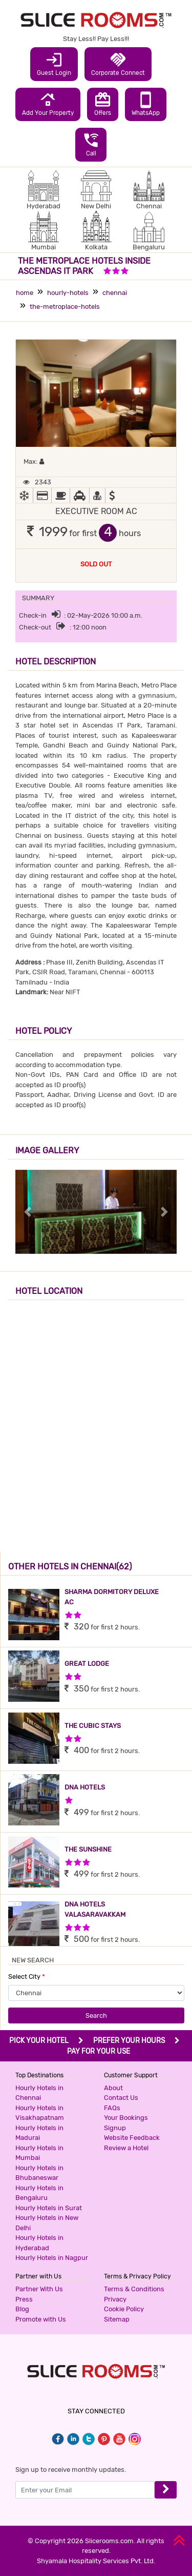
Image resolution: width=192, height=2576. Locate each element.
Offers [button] (103, 103)
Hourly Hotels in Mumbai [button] (39, 2153)
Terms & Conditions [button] (134, 2289)
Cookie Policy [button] (124, 2309)
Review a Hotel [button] (126, 2148)
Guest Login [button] (54, 63)
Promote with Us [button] (40, 2319)
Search (96, 2015)
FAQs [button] (112, 2108)
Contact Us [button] (121, 2097)
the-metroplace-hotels (65, 306)
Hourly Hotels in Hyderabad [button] (39, 2243)
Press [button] (24, 2299)
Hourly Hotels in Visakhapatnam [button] (39, 2113)
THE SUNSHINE (88, 1849)
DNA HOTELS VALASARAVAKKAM (95, 1909)
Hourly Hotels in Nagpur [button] (51, 2258)
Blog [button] (22, 2309)
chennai (114, 293)
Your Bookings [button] (126, 2117)
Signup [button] (115, 2128)
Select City (26, 1976)
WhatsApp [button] (146, 103)
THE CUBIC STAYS (93, 1725)
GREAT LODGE (87, 1663)
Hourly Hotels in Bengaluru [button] (39, 2193)
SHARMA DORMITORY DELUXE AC (112, 1597)
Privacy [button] (115, 2299)
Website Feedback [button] (132, 2137)
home (24, 293)
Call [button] (91, 144)
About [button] (113, 2088)
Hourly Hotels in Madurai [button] (39, 2133)
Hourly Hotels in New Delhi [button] (46, 2223)
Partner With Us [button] (39, 2289)
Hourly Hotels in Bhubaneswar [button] (39, 2173)
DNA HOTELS (85, 1787)
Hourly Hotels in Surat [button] (48, 2208)
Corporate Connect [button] (118, 63)
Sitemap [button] (117, 2319)
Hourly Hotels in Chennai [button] (39, 2093)
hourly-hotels (68, 293)
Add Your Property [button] (48, 103)
